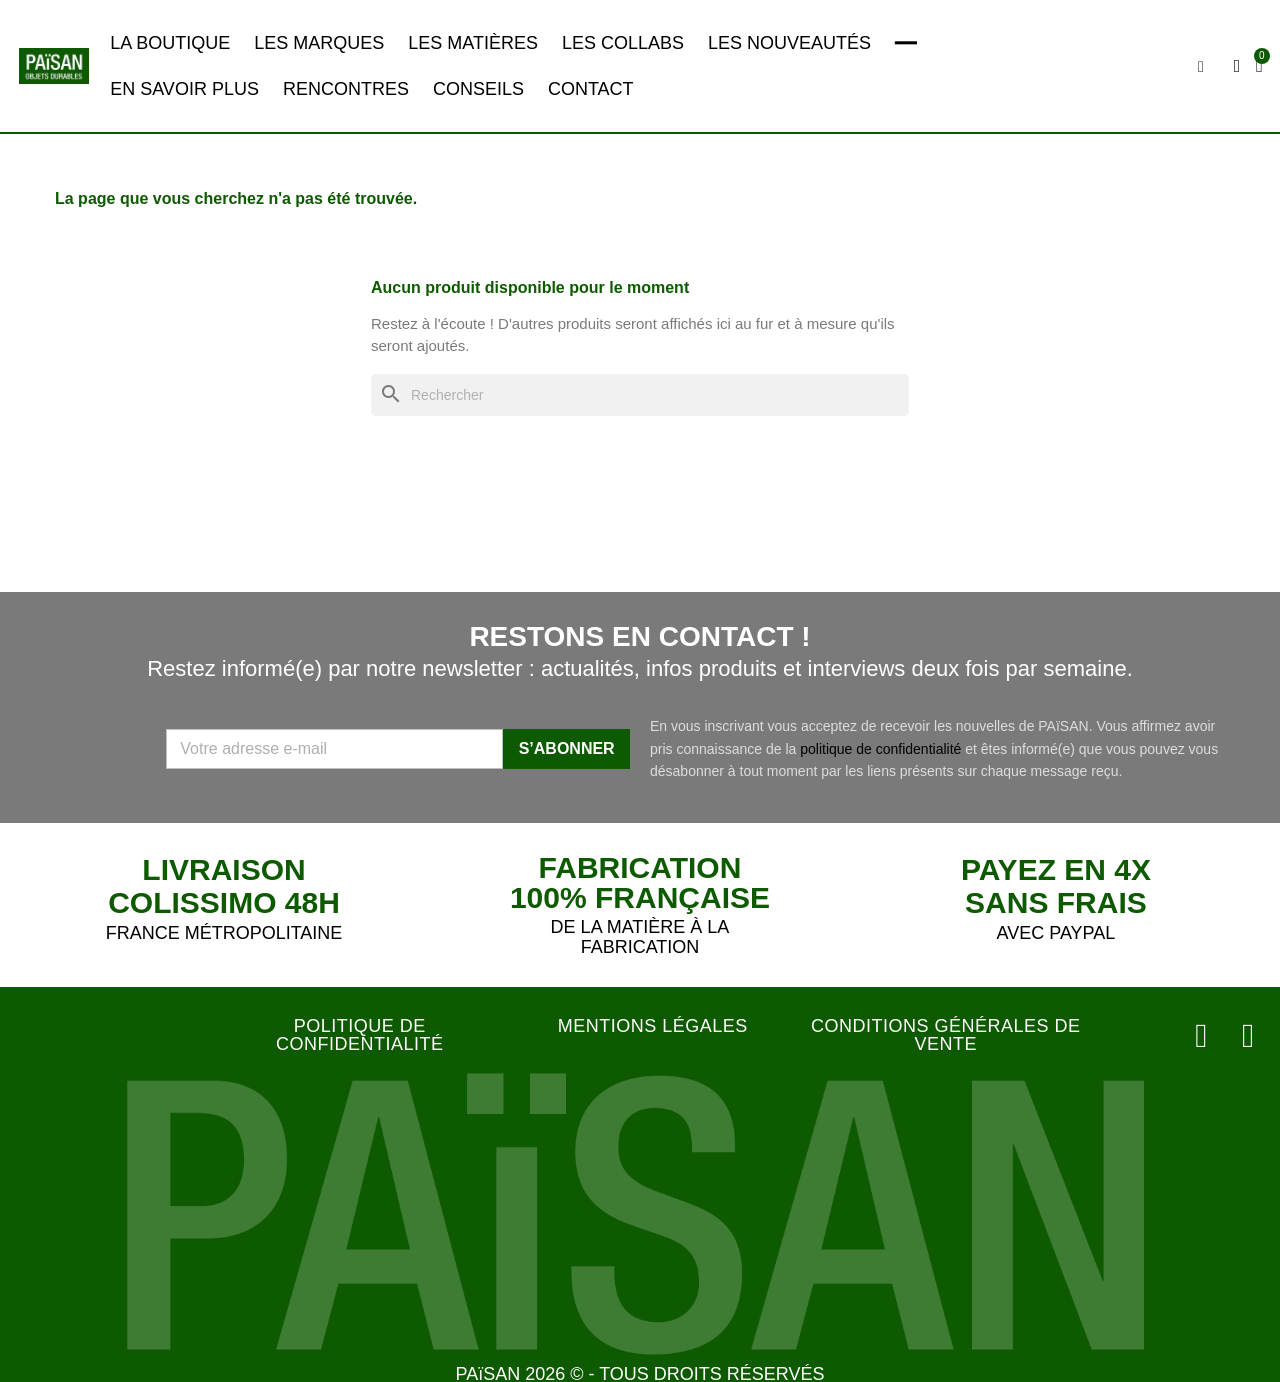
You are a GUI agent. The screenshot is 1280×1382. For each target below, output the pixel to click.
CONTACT (591, 89)
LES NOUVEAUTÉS (789, 43)
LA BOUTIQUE (170, 43)
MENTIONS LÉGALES (653, 1026)
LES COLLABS (623, 43)
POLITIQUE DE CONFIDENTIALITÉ (360, 1035)
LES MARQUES (319, 43)
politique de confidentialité (880, 749)
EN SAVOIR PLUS (184, 89)
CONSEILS (478, 89)
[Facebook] (1250, 1033)
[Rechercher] (640, 395)
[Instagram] (1208, 1033)
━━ (906, 43)
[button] (1203, 67)
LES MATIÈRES (473, 43)
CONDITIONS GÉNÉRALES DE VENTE (946, 1035)
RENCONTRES (346, 89)
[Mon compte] (1239, 66)
